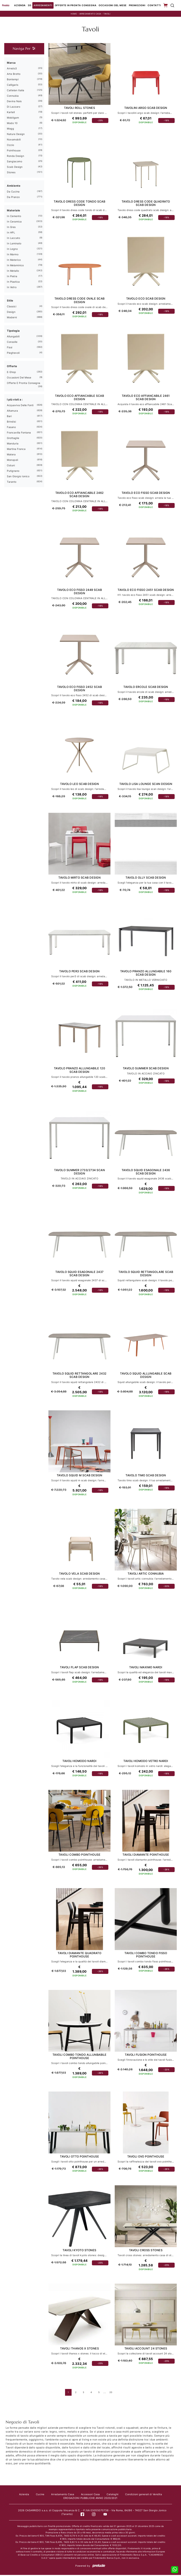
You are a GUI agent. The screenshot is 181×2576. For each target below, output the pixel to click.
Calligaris (12, 85)
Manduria (12, 444)
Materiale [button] (13, 211)
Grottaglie (13, 439)
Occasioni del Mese (112, 5)
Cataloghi (114, 2495)
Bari (9, 417)
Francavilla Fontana (19, 433)
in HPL (11, 233)
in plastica (13, 282)
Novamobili (14, 140)
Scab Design (15, 167)
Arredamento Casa (90, 14)
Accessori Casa (90, 2495)
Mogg (10, 129)
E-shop (11, 373)
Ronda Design (15, 156)
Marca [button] (11, 63)
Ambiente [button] (13, 186)
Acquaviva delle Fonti (20, 406)
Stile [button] (10, 301)
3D (29, 5)
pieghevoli (13, 353)
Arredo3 (12, 69)
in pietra (12, 277)
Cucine (38, 2495)
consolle (12, 342)
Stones (11, 173)
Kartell (11, 113)
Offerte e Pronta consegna (23, 383)
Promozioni (137, 5)
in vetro (11, 288)
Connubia (13, 96)
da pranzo (13, 198)
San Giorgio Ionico (18, 477)
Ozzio (10, 145)
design (11, 312)
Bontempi (13, 80)
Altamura (12, 411)
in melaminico (15, 266)
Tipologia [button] (13, 331)
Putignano (13, 471)
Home (72, 14)
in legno (12, 249)
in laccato (13, 238)
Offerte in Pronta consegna (75, 5)
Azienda (19, 5)
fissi (9, 348)
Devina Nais (14, 102)
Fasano (11, 428)
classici (11, 307)
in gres (11, 228)
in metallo (13, 271)
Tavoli (108, 14)
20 (110, 2393)
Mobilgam (13, 118)
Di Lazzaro (13, 107)
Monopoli (12, 460)
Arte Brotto (14, 74)
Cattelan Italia (15, 91)
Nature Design (16, 135)
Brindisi (11, 422)
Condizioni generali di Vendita (146, 2495)
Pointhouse (14, 151)
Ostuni (11, 466)
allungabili (13, 337)
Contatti (154, 5)
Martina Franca (16, 449)
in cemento (14, 217)
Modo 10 (12, 124)
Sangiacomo (14, 162)
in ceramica (14, 222)
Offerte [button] (12, 367)
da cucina (13, 192)
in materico (14, 260)
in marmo (12, 255)
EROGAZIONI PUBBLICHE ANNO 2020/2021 (90, 2498)
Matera (11, 455)
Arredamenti (43, 5)
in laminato (14, 244)
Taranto (11, 482)
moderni (12, 318)
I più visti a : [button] (15, 400)
